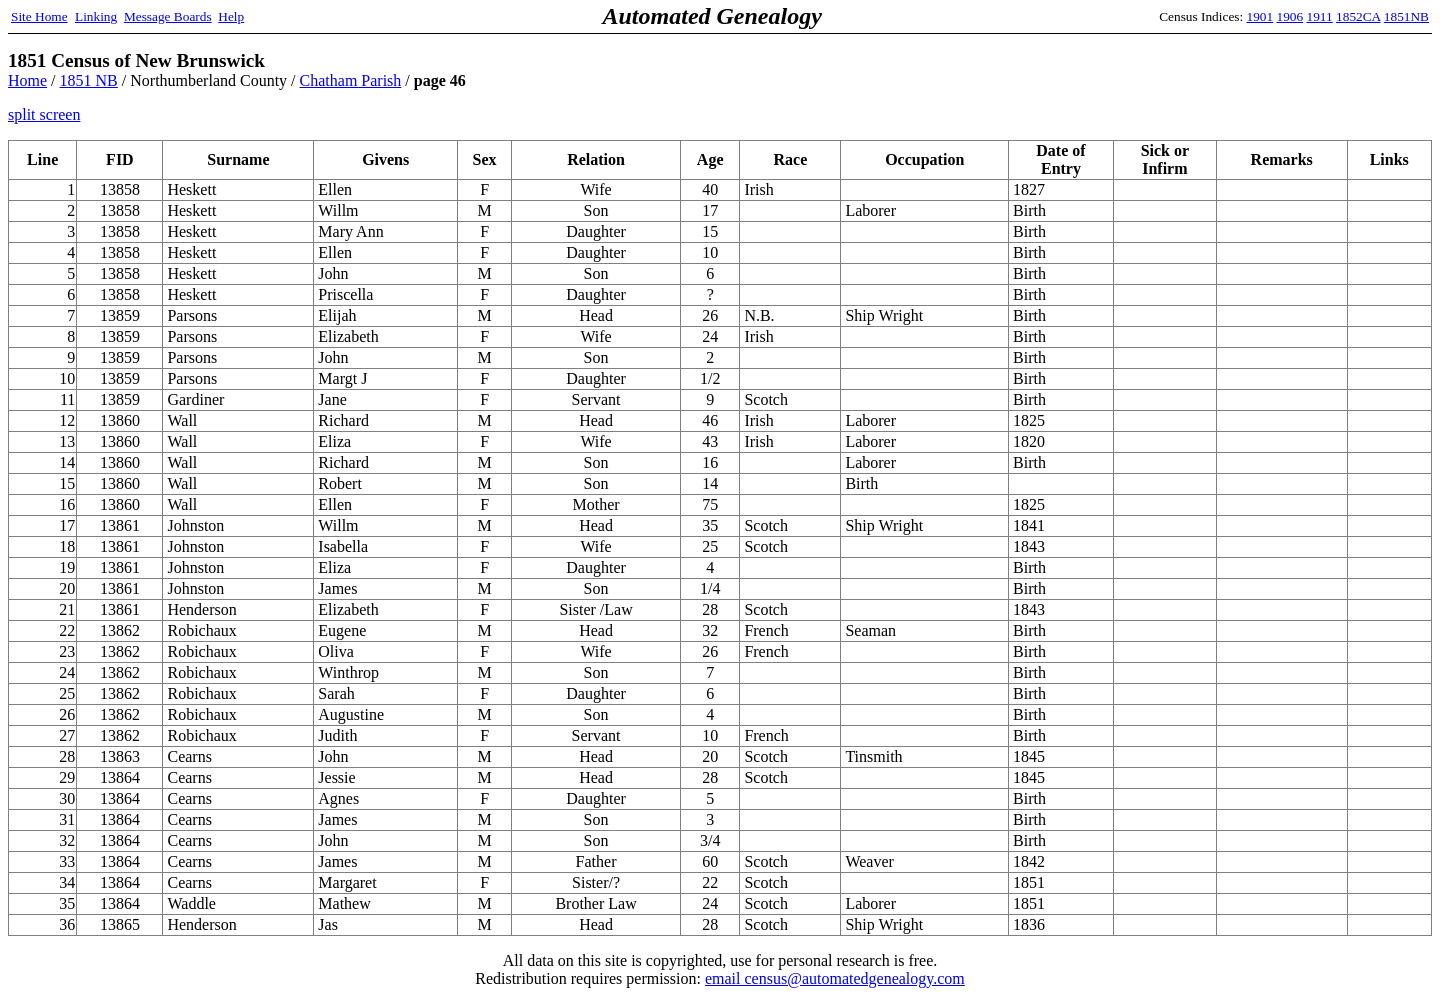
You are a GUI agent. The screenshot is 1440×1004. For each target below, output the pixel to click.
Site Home (39, 16)
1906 (1290, 16)
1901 (1260, 16)
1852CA (1358, 16)
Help (231, 16)
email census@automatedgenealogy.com (835, 978)
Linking (96, 16)
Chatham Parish (351, 80)
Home (27, 80)
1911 (1320, 16)
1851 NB (89, 80)
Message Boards (168, 16)
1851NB (1406, 16)
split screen (44, 114)
